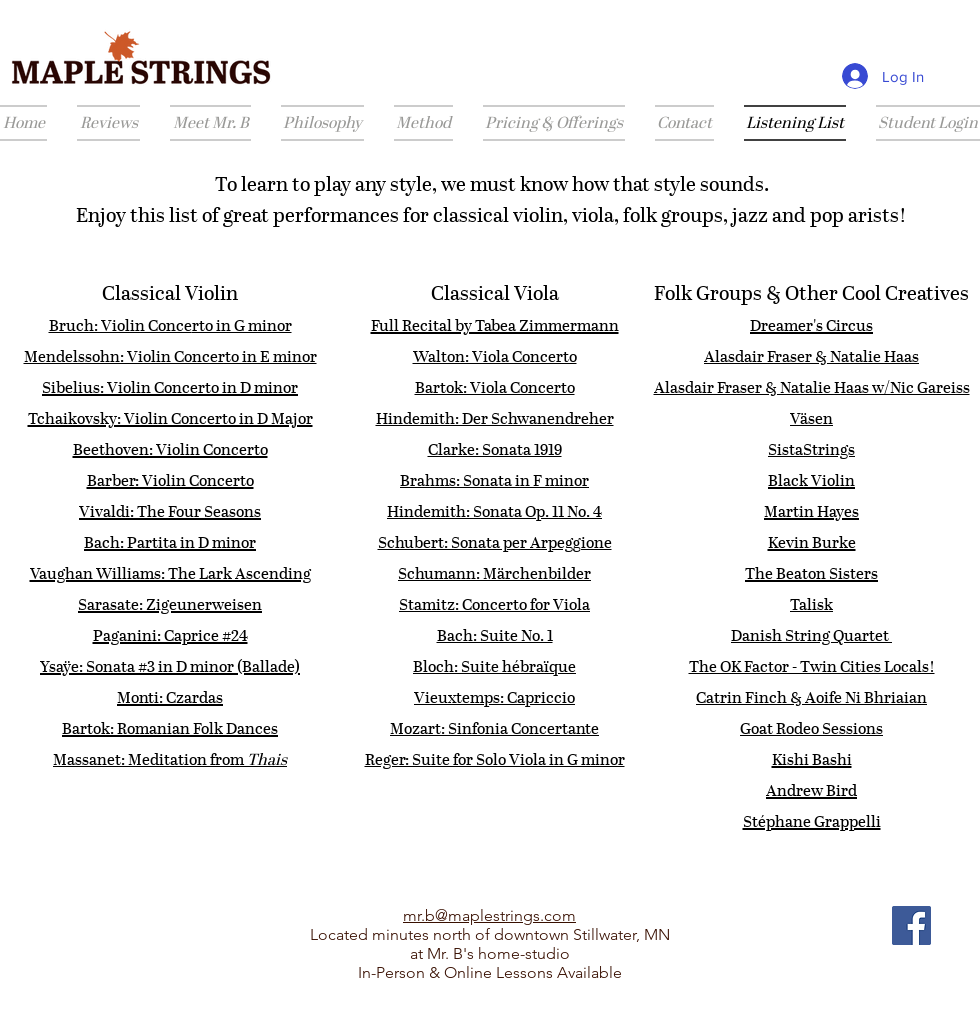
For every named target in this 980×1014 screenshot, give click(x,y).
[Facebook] (911, 925)
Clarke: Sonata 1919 (495, 449)
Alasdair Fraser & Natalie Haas (811, 356)
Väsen (811, 418)
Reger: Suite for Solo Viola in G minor (495, 759)
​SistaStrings (811, 449)
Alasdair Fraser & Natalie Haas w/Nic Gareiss (812, 387)
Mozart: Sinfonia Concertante (494, 728)
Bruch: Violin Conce (120, 325)
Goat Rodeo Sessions (811, 728)
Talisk (811, 604)
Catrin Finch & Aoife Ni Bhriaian (811, 697)
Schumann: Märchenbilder (494, 573)
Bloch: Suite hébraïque (494, 666)
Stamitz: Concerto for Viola (494, 604)
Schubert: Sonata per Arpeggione (495, 542)
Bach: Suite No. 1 (495, 635)
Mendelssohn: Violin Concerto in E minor (170, 356)
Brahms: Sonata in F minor (494, 480)
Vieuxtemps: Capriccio (494, 697)
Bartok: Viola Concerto (495, 387)
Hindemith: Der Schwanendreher (495, 418)
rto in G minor (242, 325)
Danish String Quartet (811, 635)
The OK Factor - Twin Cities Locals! (812, 666)
